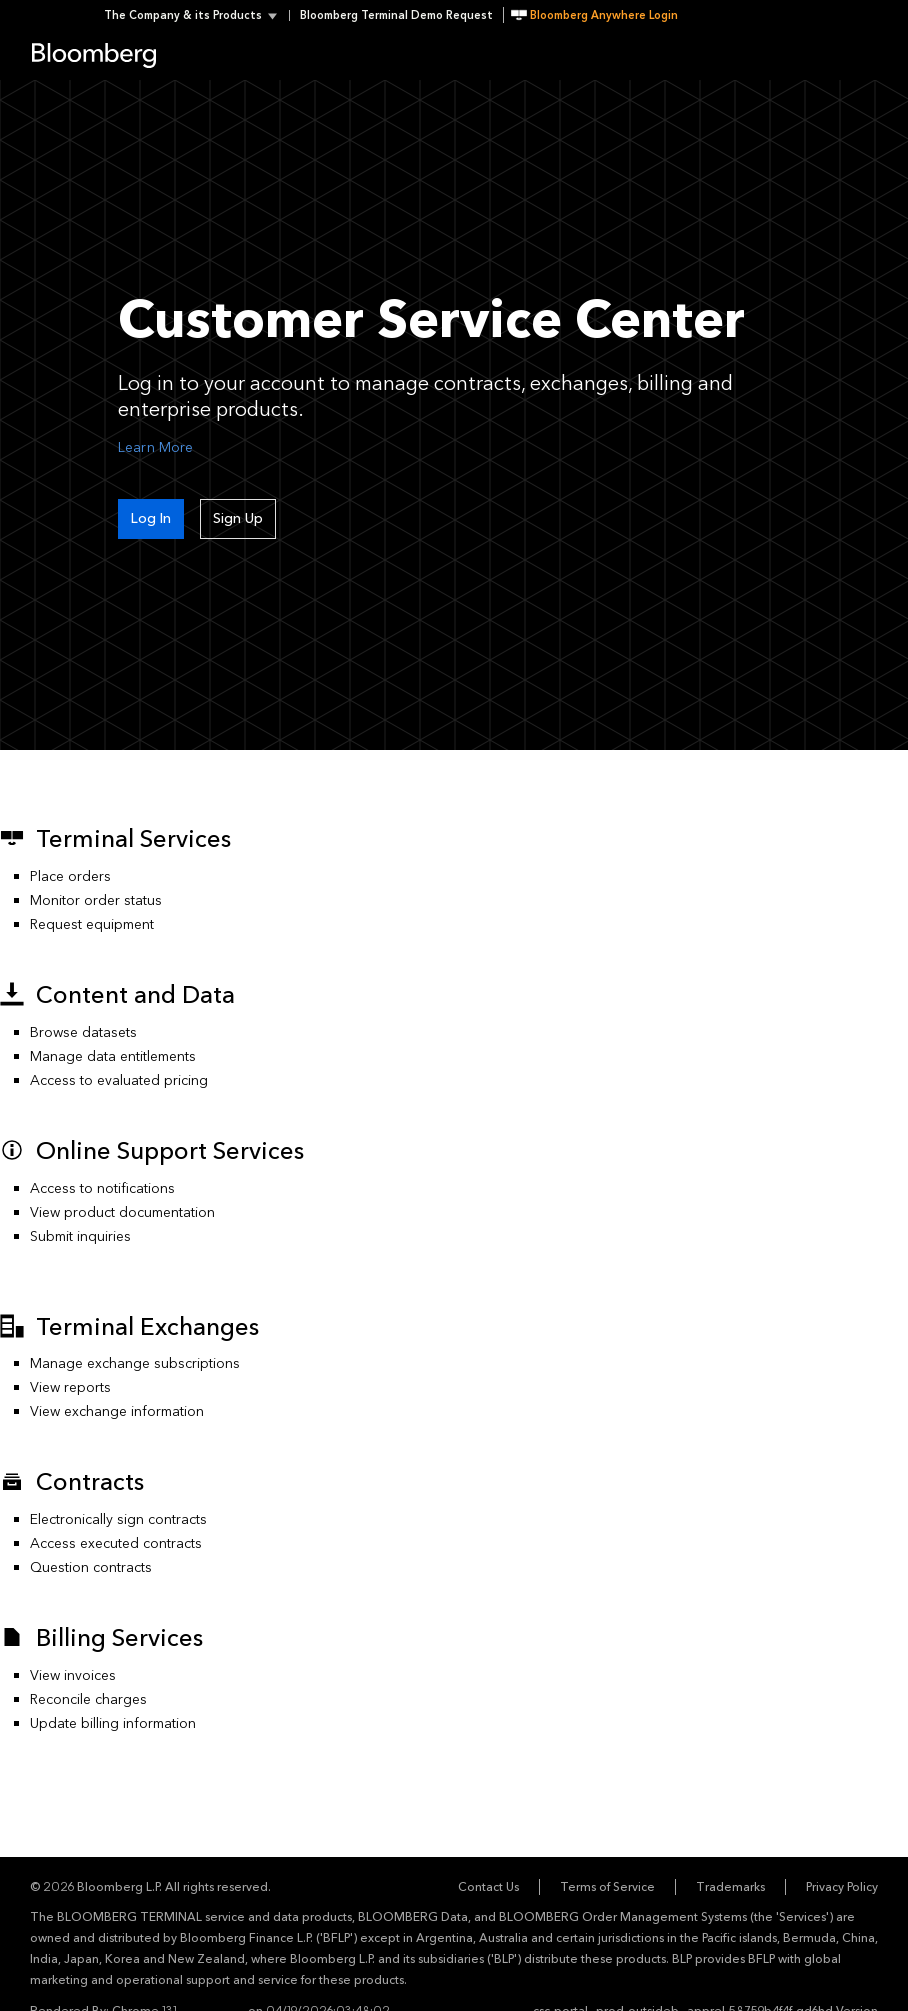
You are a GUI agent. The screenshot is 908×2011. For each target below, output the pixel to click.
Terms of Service (607, 1887)
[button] (196, 15)
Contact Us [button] (488, 1887)
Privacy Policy (842, 1887)
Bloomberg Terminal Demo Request (396, 15)
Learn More (156, 447)
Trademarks (730, 1887)
